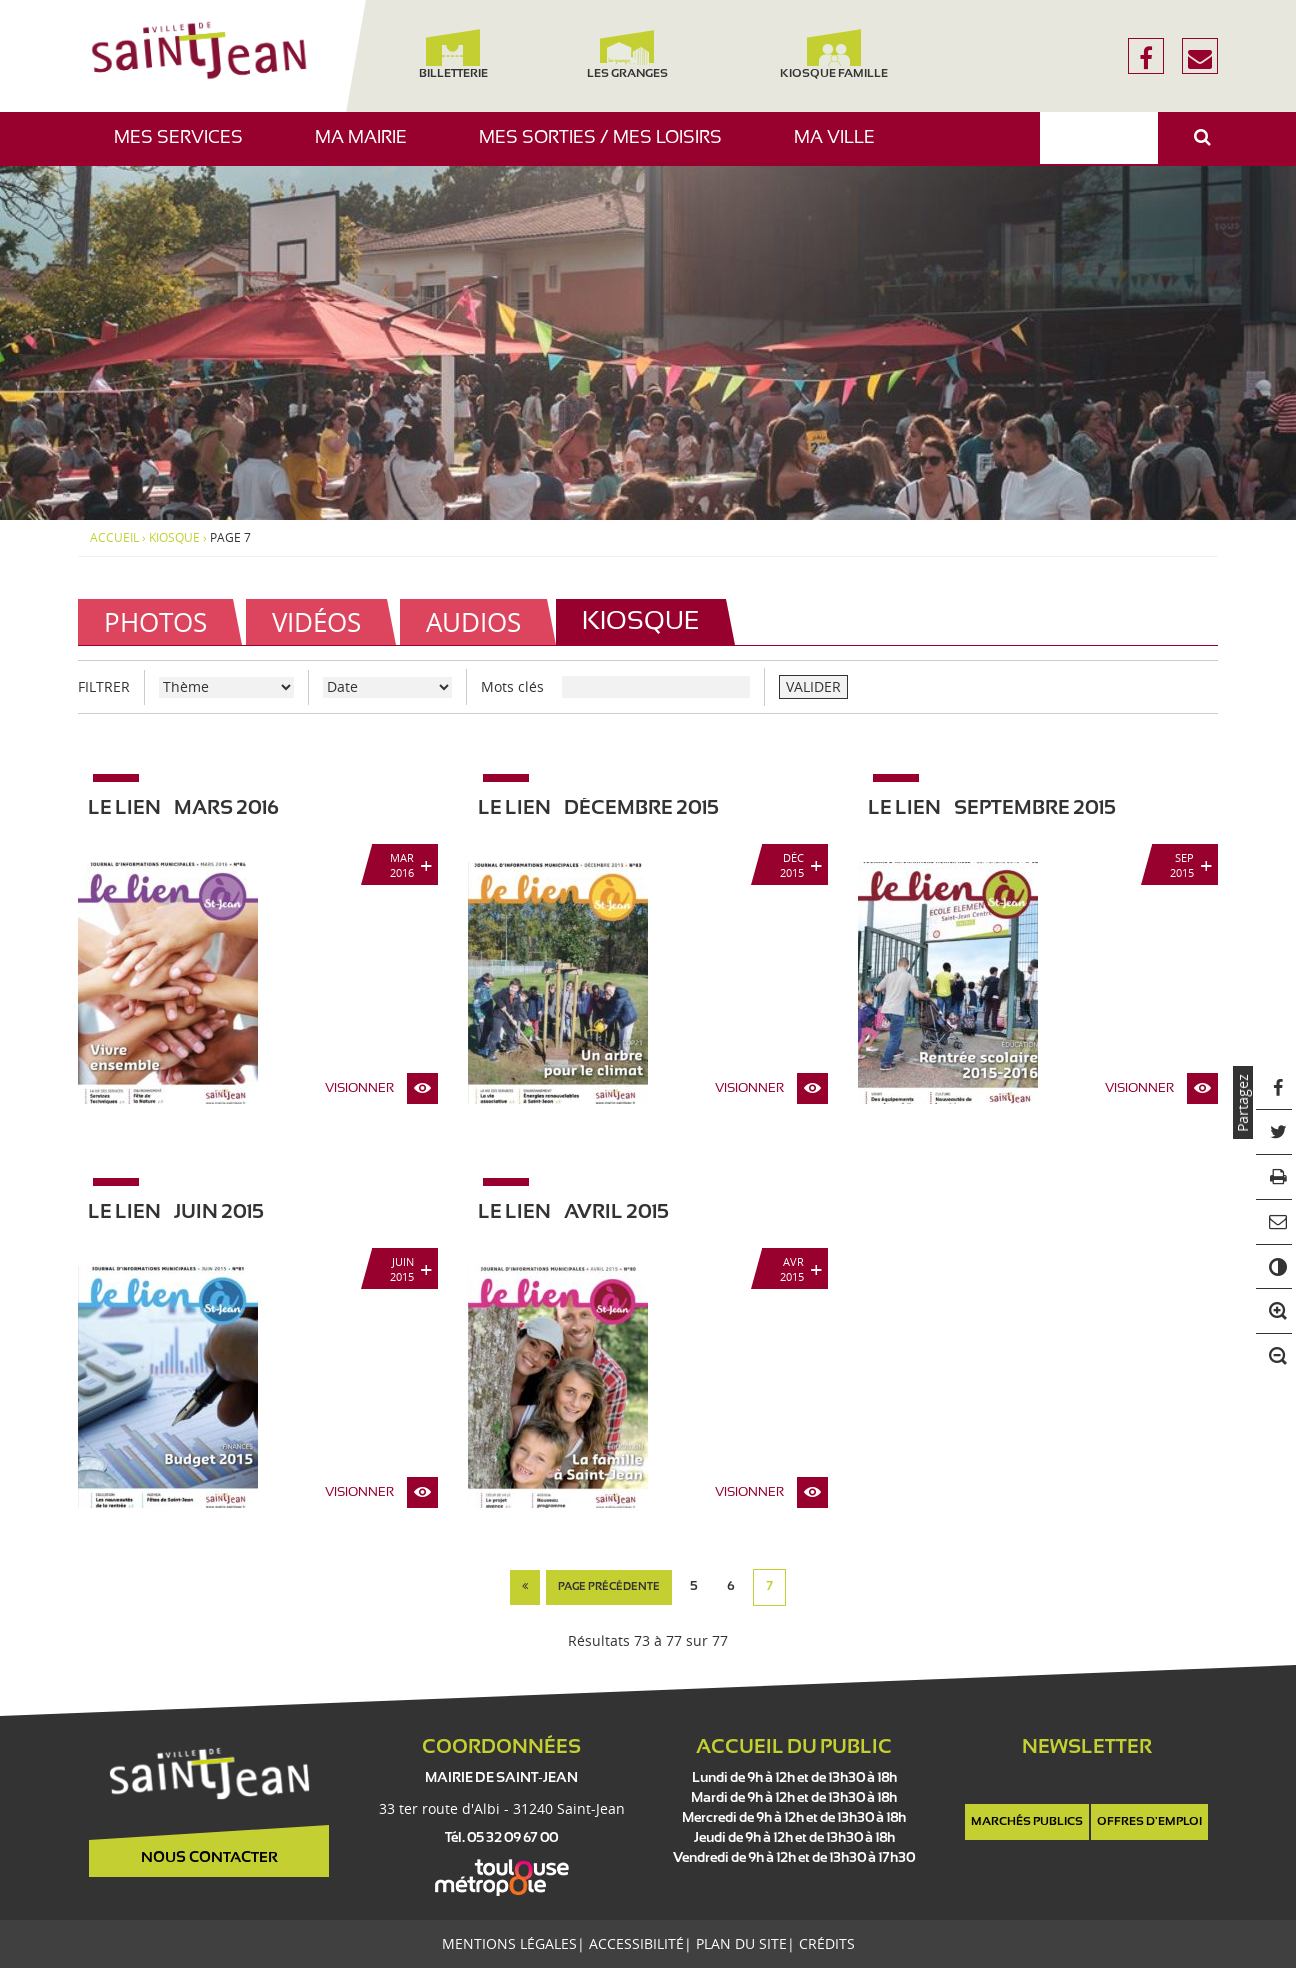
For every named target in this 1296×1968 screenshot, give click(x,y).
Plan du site (741, 1943)
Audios (473, 622)
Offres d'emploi (1149, 1822)
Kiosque (174, 538)
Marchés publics (1027, 1822)
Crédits (827, 1943)
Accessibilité (636, 1943)
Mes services (186, 147)
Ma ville (842, 147)
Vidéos (316, 622)
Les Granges (626, 54)
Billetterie (452, 54)
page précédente (609, 1587)
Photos (155, 622)
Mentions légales (509, 1943)
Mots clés (512, 686)
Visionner (359, 1089)
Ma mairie (368, 147)
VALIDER (813, 686)
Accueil (114, 538)
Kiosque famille (834, 54)
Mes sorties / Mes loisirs (608, 147)
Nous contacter (209, 1858)
